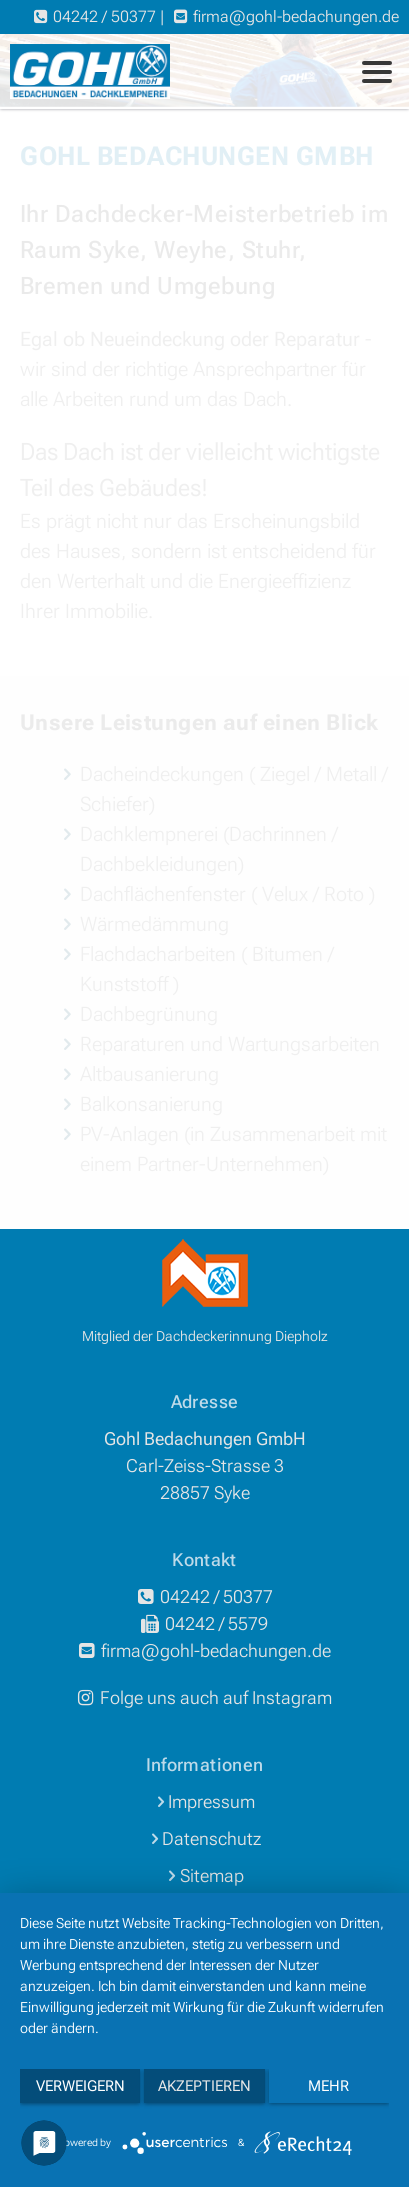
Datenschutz (211, 1838)
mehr (328, 2086)
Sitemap (212, 1875)
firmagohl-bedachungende (296, 16)
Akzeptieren (204, 2086)
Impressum (211, 1801)
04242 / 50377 (104, 16)
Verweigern (80, 2086)
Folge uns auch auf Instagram (204, 1697)
